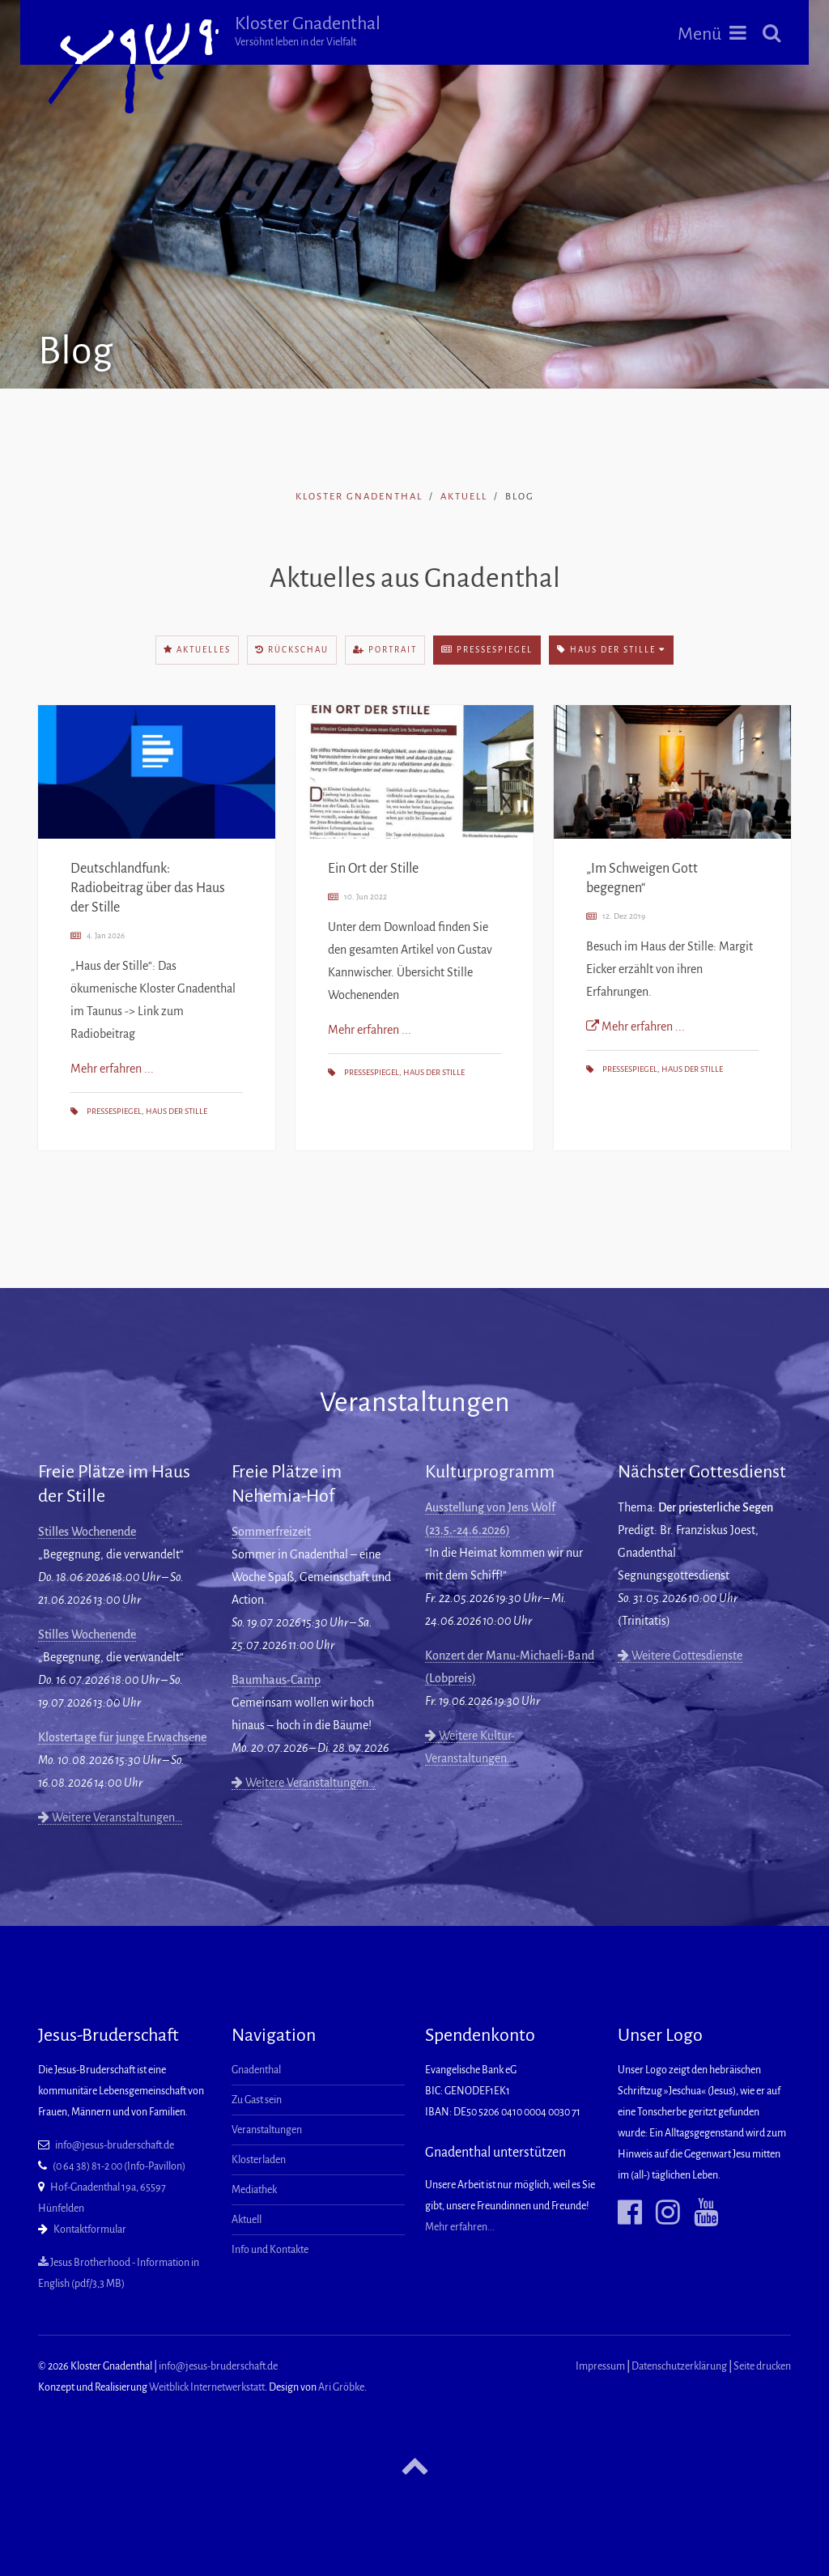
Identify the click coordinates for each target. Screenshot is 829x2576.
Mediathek (254, 2190)
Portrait (385, 649)
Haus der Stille (611, 649)
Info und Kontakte (270, 2249)
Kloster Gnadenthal (320, 31)
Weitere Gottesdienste (680, 1655)
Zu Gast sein (257, 2100)
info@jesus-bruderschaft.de (114, 2145)
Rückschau (292, 649)
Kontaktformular (89, 2229)
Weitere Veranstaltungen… (110, 1817)
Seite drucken (762, 2366)
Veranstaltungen (267, 2130)
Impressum (600, 2366)
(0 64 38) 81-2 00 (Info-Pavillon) (119, 2166)
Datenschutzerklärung (679, 2366)
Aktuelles (197, 649)
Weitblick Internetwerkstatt (207, 2387)
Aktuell (463, 496)
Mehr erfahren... (460, 2227)
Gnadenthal (256, 2070)
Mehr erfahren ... (112, 1068)
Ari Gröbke (341, 2387)
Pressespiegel (487, 649)
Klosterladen (259, 2160)
